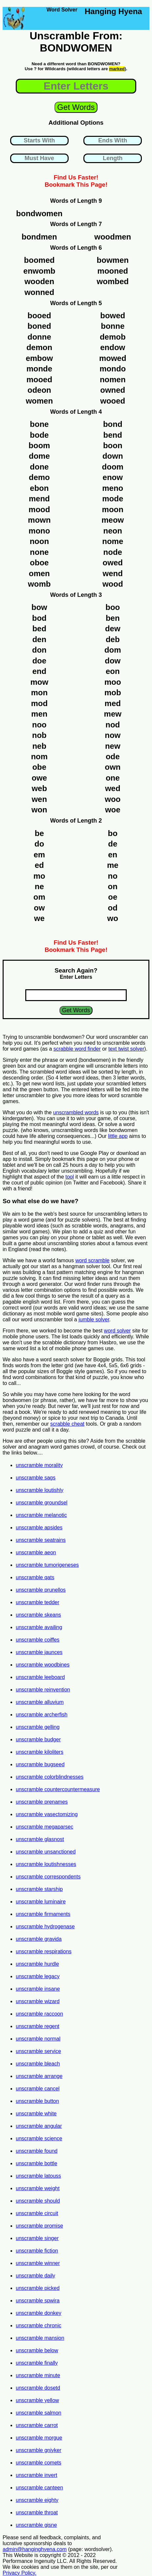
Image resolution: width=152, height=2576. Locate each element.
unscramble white (36, 2113)
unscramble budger (38, 1739)
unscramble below (37, 2350)
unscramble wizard (37, 2001)
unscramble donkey (38, 2313)
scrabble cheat (67, 1424)
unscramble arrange (39, 2076)
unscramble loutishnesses (46, 1864)
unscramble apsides (39, 1527)
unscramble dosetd (38, 2388)
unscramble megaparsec (44, 1827)
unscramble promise (39, 2226)
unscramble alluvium (40, 1702)
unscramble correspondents (48, 1876)
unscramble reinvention (43, 1689)
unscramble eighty (37, 2500)
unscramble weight (37, 2188)
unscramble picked (37, 2288)
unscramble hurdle (37, 1964)
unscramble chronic (38, 2325)
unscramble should (38, 2201)
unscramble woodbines (43, 1664)
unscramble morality (39, 1465)
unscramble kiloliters (39, 1752)
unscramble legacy (37, 1976)
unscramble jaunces (39, 1652)
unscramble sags (35, 1477)
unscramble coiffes (37, 1640)
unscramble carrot (37, 2425)
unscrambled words (76, 1112)
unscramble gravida (39, 1939)
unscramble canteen (39, 2487)
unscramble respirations (44, 1951)
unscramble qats (35, 1577)
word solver (117, 1330)
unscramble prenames (42, 1802)
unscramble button (37, 2101)
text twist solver (126, 1049)
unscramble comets (38, 2462)
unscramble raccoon (39, 2014)
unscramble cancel (37, 2088)
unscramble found (36, 2151)
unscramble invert (36, 2475)
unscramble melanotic (41, 1515)
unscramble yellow (37, 2400)
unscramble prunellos (41, 1590)
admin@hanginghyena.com (35, 2549)
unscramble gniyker (38, 2450)
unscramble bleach (38, 2063)
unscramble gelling (37, 1727)
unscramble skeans (38, 1615)
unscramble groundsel (41, 1502)
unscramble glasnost (40, 1839)
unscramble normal (38, 2039)
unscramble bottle (36, 2163)
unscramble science (39, 2138)
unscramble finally (37, 2363)
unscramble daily (35, 2275)
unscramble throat (37, 2512)
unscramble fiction (37, 2250)
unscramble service (38, 2051)
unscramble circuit (37, 2213)
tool (69, 1177)
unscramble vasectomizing (47, 1814)
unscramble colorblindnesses (49, 1777)
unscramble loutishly (39, 1490)
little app (118, 1136)
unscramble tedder (37, 1602)
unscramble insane (38, 1989)
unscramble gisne (36, 2525)
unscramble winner (38, 2263)
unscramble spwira (37, 2300)
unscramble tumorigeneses (47, 1565)
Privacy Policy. (19, 2573)
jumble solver (93, 1319)
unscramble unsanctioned (46, 1851)
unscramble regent (37, 2026)
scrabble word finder (77, 1049)
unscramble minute (38, 2375)
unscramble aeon (36, 1552)
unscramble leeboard (40, 1677)
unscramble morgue (39, 2437)
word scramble (92, 1260)
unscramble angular (39, 2126)
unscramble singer (37, 2238)
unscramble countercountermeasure (58, 1789)
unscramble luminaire (41, 1901)
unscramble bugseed (40, 1764)
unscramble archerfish (41, 1714)
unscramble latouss (38, 2176)
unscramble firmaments (43, 1914)
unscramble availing (39, 1627)
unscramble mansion (40, 2338)
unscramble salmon (38, 2413)
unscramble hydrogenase (45, 1926)
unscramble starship (39, 1889)
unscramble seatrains (41, 1540)
